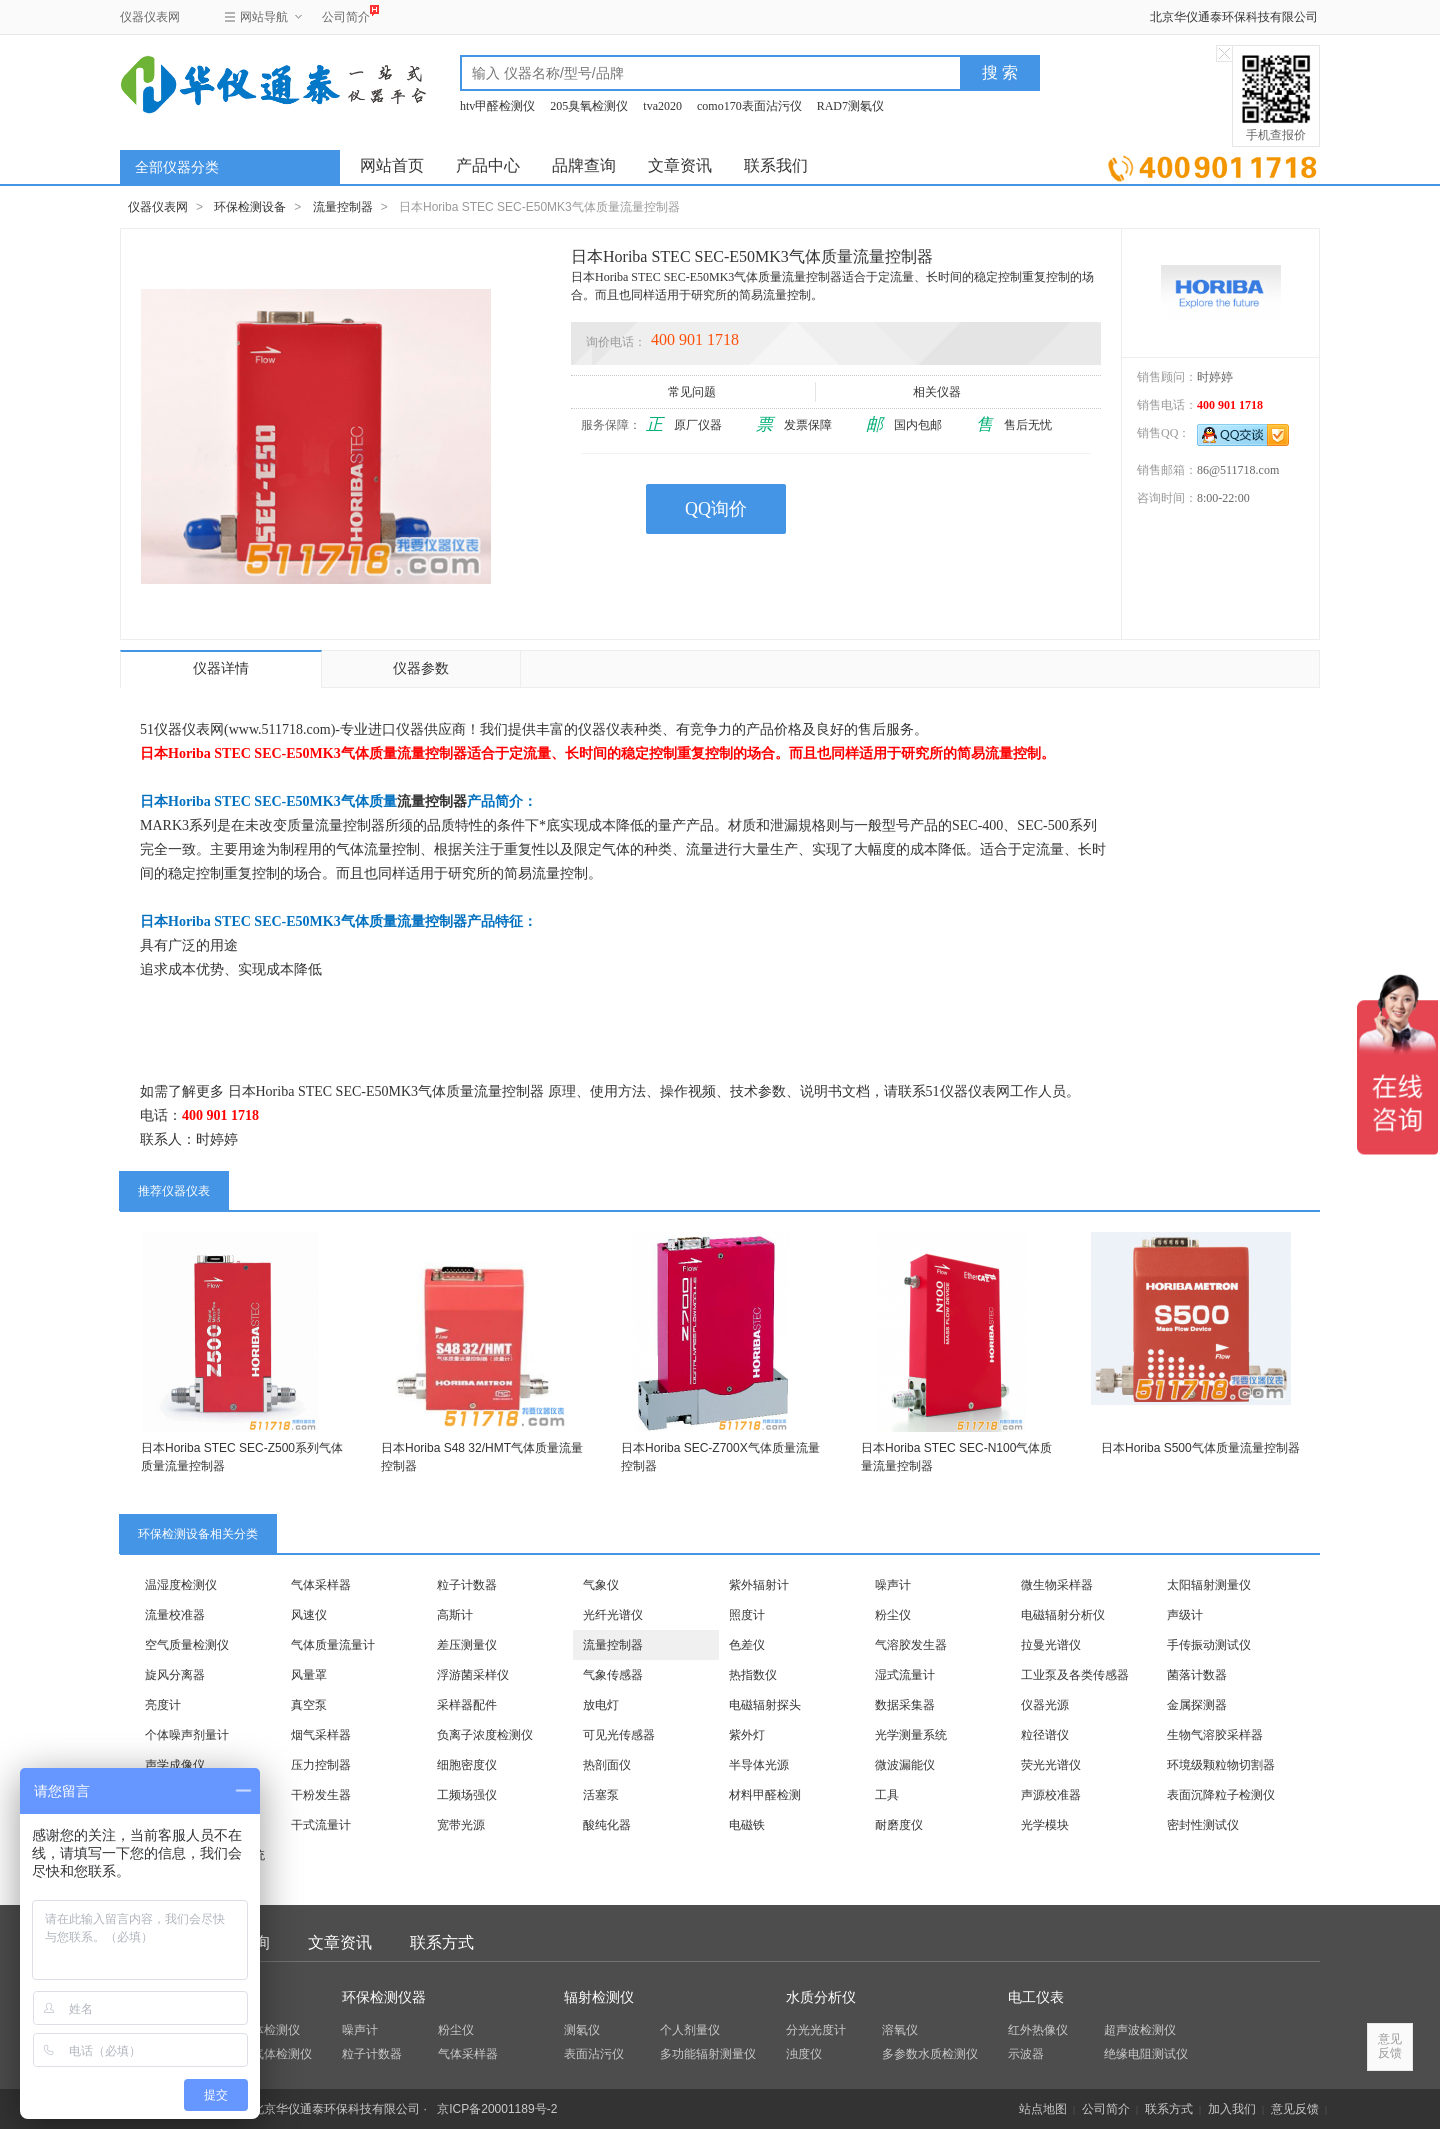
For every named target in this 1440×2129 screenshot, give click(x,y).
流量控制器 (343, 207)
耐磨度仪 (899, 1825)
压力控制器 (321, 1765)
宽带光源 (461, 1825)
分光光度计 (816, 2030)
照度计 (747, 1615)
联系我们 (776, 165)
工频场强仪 (467, 1795)
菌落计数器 (1197, 1675)
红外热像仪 (1038, 2030)
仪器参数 (421, 668)
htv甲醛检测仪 (497, 106)
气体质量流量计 (333, 1645)
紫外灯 (747, 1735)
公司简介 (346, 14)
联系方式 (442, 1942)
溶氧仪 (900, 2030)
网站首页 (392, 165)
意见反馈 (1295, 2109)
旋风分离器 (175, 1675)
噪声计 (893, 1585)
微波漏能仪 (905, 1765)
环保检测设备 (250, 207)
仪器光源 (1045, 1705)
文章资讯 (680, 165)
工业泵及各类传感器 (1075, 1675)
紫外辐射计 (759, 1585)
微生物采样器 (1057, 1585)
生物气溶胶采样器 (1215, 1735)
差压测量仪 (467, 1645)
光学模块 (1045, 1825)
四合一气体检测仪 (264, 2054)
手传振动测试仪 (1209, 1645)
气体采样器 (321, 1585)
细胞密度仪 (467, 1765)
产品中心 (488, 165)
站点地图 (1043, 2109)
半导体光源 (759, 1765)
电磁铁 (747, 1825)
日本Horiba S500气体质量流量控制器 (1200, 1448)
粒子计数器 (467, 1585)
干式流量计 (321, 1825)
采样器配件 (467, 1705)
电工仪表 (1036, 1997)
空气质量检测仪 (187, 1645)
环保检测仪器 (384, 1997)
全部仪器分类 (177, 167)
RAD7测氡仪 (850, 106)
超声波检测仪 (1140, 2030)
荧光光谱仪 (1051, 1765)
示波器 (1026, 2054)
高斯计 (455, 1615)
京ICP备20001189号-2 (497, 2109)
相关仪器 (938, 392)
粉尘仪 (893, 1615)
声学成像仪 (175, 1765)
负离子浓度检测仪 (485, 1735)
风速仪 (309, 1615)
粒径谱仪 (1045, 1735)
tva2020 (662, 106)
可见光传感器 (619, 1735)
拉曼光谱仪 (1051, 1645)
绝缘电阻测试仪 (1146, 2054)
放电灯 (601, 1705)
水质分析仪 (821, 1997)
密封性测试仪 (1203, 1825)
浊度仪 (804, 2054)
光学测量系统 (911, 1735)
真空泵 (309, 1705)
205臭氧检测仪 (589, 106)
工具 (887, 1795)
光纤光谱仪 (613, 1615)
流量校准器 (175, 1615)
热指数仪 (753, 1675)
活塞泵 (601, 1795)
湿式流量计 (905, 1675)
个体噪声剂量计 (187, 1735)
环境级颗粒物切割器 (1221, 1765)
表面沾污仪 (594, 2054)
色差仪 (747, 1645)
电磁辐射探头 (765, 1705)
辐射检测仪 (599, 1997)
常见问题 (693, 392)
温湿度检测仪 (181, 1585)
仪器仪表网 (150, 17)
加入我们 (1232, 2109)
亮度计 (163, 1705)
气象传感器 (613, 1675)
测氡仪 (582, 2030)
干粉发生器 (321, 1795)
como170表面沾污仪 (749, 106)
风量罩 (309, 1675)
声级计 (1185, 1615)
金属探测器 (1197, 1705)
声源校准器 (1051, 1795)
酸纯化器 (607, 1825)
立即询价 (1212, 164)
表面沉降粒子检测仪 (1221, 1795)
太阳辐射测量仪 (1209, 1585)
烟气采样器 (321, 1735)
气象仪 (601, 1585)
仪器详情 (221, 668)
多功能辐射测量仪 (708, 2054)
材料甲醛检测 (765, 1795)
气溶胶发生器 (911, 1645)
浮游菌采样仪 (473, 1675)
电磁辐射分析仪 (1063, 1615)
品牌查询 (584, 165)
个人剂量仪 (690, 2030)
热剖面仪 (607, 1765)
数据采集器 (905, 1705)
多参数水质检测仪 (930, 2054)
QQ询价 (716, 509)
